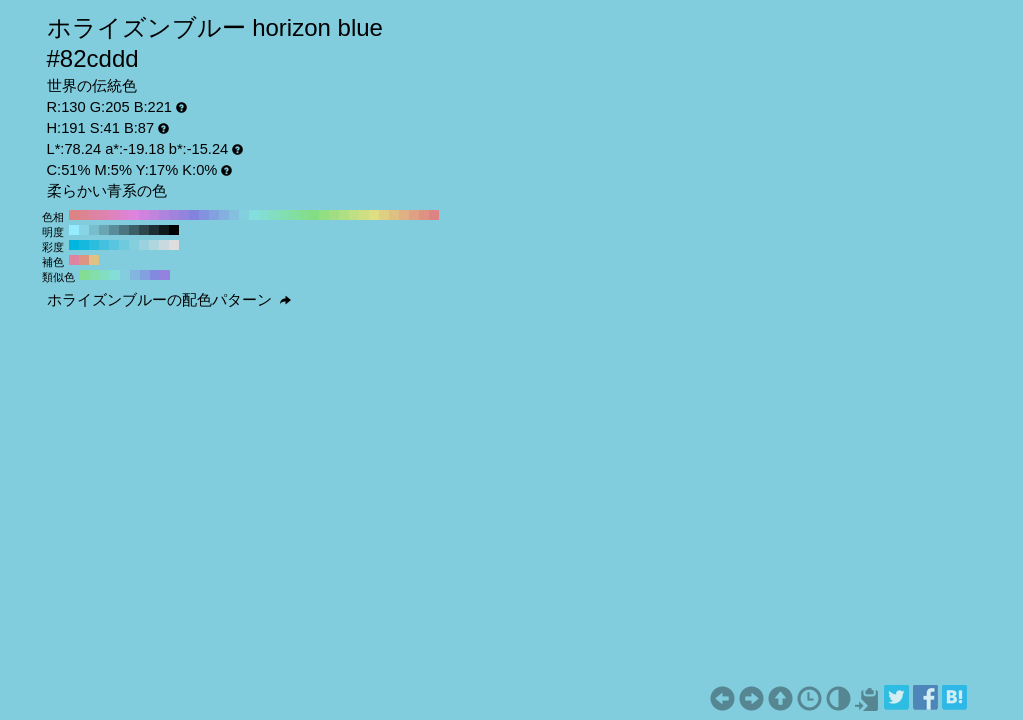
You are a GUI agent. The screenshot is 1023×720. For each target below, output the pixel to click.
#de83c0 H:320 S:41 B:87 (114, 215)
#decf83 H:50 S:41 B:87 (384, 215)
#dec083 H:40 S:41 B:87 (394, 215)
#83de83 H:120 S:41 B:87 (314, 215)
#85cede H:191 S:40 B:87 (134, 245)
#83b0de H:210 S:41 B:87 (224, 215)
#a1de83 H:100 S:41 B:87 (334, 215)
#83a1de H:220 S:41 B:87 (214, 215)
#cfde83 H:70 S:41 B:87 (364, 215)
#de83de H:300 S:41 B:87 (134, 215)
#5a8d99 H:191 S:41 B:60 (114, 230)
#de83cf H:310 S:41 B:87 (124, 215)
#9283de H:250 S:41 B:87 (184, 215)
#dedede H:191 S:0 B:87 (174, 245)
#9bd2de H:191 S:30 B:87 (144, 245)
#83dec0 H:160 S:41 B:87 (274, 215)
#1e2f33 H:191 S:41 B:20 (154, 230)
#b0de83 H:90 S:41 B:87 (344, 215)
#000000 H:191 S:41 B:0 (174, 230)
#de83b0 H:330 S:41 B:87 (104, 215)
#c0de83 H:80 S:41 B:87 (354, 215)
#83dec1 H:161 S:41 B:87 (105, 275)
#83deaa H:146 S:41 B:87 (95, 275)
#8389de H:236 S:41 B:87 (155, 275)
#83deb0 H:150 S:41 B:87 (284, 215)
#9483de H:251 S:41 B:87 (165, 275)
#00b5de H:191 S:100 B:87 (74, 245)
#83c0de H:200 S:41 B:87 (234, 215)
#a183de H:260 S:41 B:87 (174, 215)
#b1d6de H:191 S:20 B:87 (154, 245)
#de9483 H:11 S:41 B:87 (84, 260)
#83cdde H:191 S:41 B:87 (125, 275)
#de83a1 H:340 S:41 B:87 (94, 215)
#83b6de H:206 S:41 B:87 (135, 275)
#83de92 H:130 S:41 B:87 (304, 215)
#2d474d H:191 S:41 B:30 (144, 230)
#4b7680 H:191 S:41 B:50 (124, 230)
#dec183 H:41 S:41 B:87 (94, 260)
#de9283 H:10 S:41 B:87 (424, 215)
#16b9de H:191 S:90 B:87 (84, 245)
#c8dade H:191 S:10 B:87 (164, 245)
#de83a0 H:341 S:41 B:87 (74, 260)
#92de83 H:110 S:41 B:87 (324, 215)
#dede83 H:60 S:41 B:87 (374, 215)
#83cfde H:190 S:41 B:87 (244, 215)
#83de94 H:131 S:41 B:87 (85, 275)
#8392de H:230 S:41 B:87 (204, 215)
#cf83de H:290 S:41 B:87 (144, 215)
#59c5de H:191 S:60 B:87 (114, 245)
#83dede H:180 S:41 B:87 (254, 215)
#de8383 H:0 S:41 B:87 (434, 215)
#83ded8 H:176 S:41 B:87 (115, 275)
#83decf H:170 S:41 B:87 (264, 215)
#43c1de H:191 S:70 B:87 (104, 245)
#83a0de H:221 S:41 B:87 (145, 275)
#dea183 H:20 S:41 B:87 (414, 215)
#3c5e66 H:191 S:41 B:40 (134, 230)
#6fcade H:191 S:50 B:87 (124, 245)
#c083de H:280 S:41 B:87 (154, 215)
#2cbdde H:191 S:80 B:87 (94, 245)
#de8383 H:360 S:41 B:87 (74, 215)
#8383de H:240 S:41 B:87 (194, 215)
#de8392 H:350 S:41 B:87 (84, 215)
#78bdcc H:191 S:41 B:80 (94, 230)
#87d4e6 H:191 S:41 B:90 (84, 230)
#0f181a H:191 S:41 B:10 (164, 230)
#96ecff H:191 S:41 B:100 (74, 230)
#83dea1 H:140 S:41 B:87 (294, 215)
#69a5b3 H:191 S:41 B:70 (104, 230)
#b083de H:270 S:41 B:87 (164, 215)
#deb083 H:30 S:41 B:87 (404, 215)
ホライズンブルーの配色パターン (169, 300)
